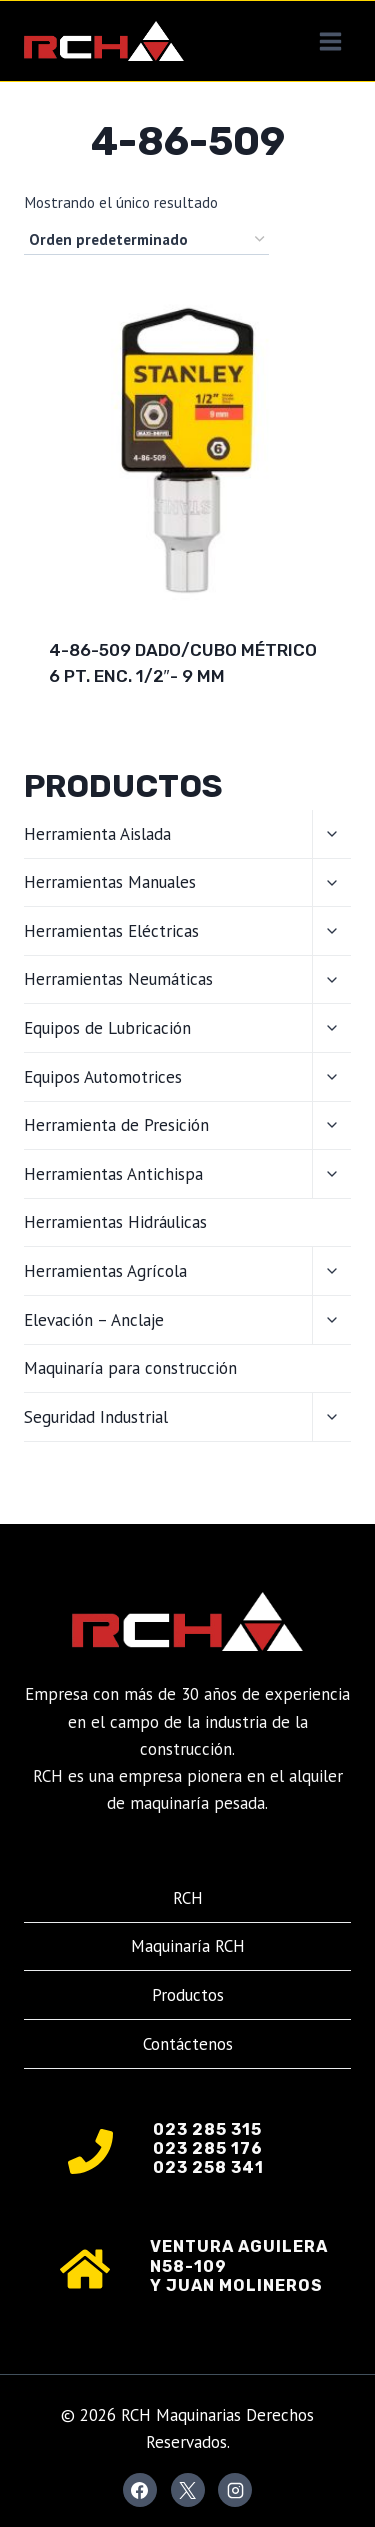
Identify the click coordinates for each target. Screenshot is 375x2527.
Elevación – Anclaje (94, 1320)
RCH (188, 1898)
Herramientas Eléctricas (111, 931)
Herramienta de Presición (116, 1125)
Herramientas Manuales (110, 882)
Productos (188, 1995)
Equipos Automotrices (103, 1077)
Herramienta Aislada (97, 834)
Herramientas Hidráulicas (115, 1222)
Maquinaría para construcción (130, 1368)
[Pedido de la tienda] (146, 240)
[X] (188, 2490)
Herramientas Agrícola (105, 1271)
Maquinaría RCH (188, 1946)
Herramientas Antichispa (113, 1174)
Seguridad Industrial (96, 1417)
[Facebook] (140, 2490)
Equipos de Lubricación (107, 1028)
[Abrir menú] (330, 41)
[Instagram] (235, 2490)
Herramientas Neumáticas (118, 979)
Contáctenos (188, 2044)
